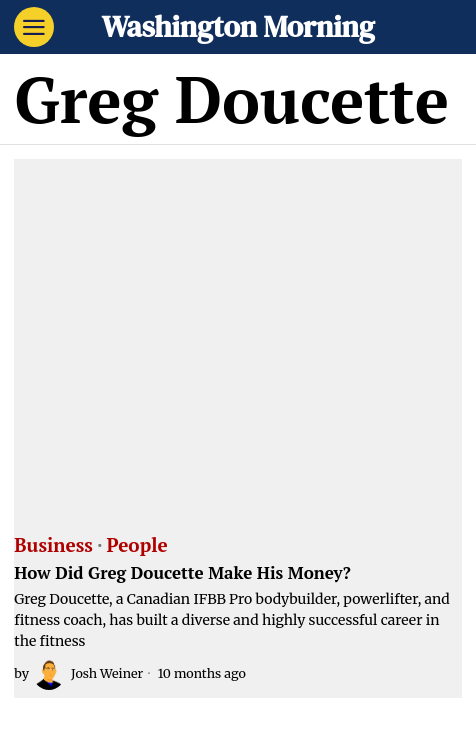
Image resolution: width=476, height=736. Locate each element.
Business (53, 546)
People (137, 546)
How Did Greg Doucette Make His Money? (182, 573)
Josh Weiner (88, 674)
